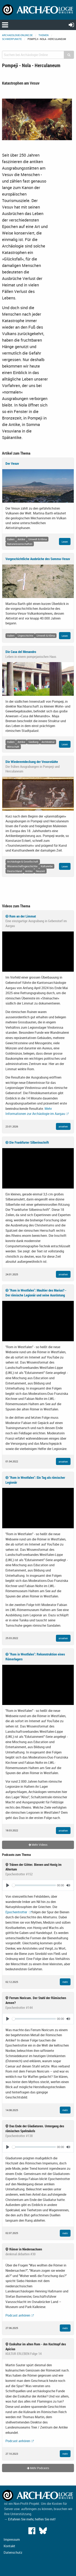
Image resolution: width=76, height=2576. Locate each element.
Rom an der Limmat (20, 916)
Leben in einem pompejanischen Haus (30, 656)
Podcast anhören (17, 2315)
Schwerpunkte (12, 39)
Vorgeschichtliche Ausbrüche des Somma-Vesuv (37, 558)
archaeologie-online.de (17, 35)
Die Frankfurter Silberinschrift (27, 1142)
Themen (44, 35)
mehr (65, 1981)
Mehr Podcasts (38, 2468)
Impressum (12, 2539)
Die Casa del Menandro (20, 651)
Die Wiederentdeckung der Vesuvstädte (31, 761)
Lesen (65, 541)
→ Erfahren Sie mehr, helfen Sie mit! (30, 2519)
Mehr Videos (38, 1845)
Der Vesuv (12, 463)
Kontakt (9, 2546)
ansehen (63, 1126)
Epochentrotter (16, 1912)
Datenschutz (13, 2552)
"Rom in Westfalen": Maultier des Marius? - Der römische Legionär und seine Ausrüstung (35, 1292)
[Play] (7, 1885)
